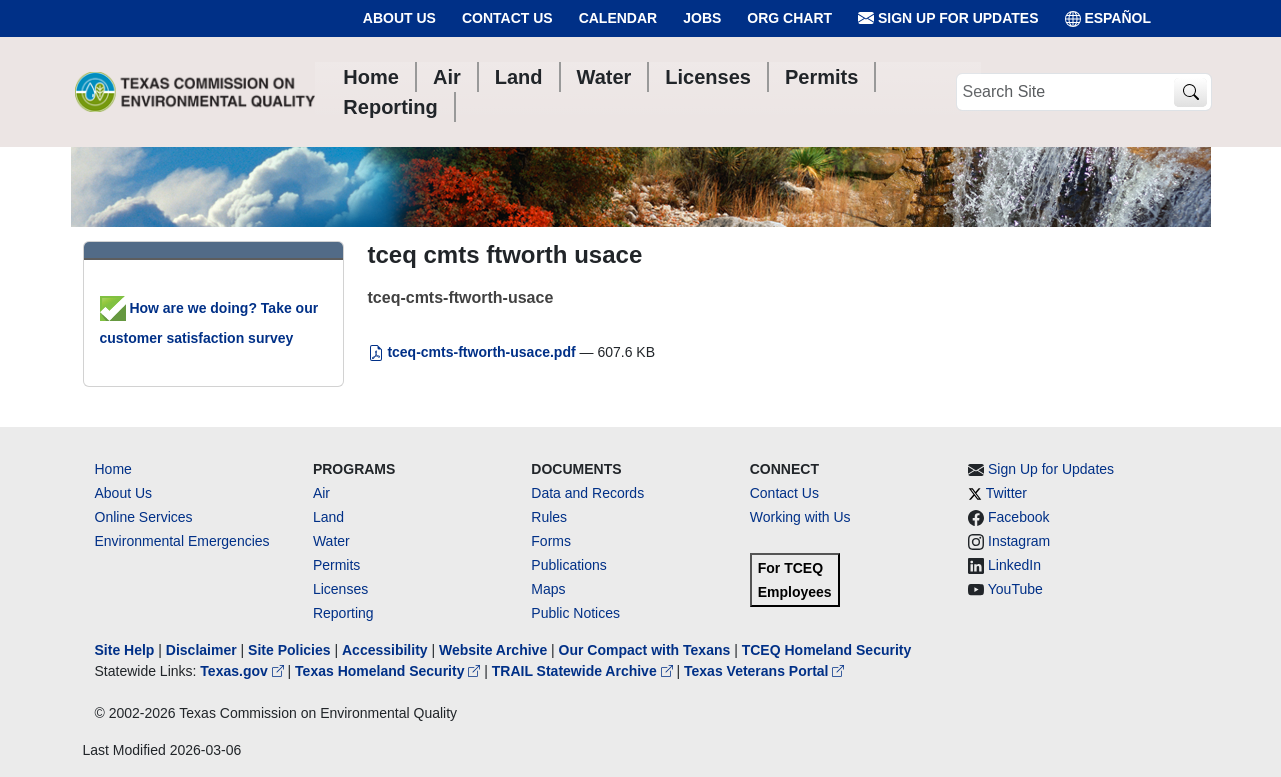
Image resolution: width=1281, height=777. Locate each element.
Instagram (1019, 541)
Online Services (144, 517)
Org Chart (789, 18)
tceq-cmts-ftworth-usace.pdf (474, 352)
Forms (551, 541)
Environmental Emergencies (182, 541)
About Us (399, 18)
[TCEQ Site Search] (1190, 92)
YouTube (1015, 589)
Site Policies (289, 650)
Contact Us (507, 18)
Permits (336, 565)
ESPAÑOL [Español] (1108, 18)
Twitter (1006, 493)
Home (113, 469)
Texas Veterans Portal (764, 671)
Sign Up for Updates (948, 18)
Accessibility (387, 650)
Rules (549, 517)
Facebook (1018, 517)
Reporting (343, 613)
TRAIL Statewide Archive (584, 671)
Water (331, 541)
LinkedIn (1014, 565)
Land (328, 517)
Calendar (618, 18)
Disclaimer (201, 650)
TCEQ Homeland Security (827, 650)
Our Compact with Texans (645, 650)
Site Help (125, 650)
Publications (569, 565)
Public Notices (575, 613)
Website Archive (493, 650)
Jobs (702, 18)
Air (321, 493)
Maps (548, 589)
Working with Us (800, 517)
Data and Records (587, 493)
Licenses (340, 589)
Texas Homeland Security (389, 671)
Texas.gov (243, 671)
